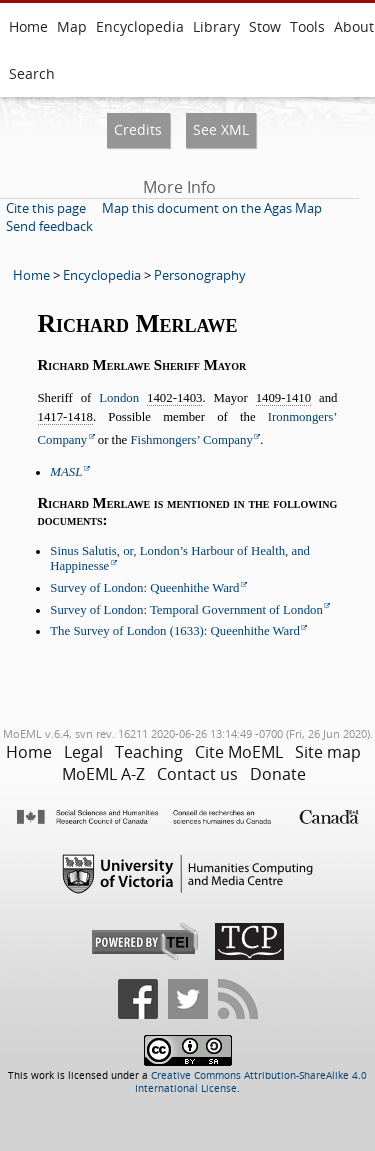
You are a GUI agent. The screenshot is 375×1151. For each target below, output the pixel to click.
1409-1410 (283, 398)
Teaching (149, 752)
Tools (307, 26)
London (119, 398)
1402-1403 (174, 398)
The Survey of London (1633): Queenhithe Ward (175, 631)
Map (72, 26)
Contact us (197, 774)
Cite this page (46, 208)
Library (216, 26)
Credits (138, 129)
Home (28, 26)
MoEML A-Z (103, 774)
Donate (278, 774)
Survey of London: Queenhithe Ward (144, 588)
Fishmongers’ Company (191, 440)
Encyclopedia (140, 26)
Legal (83, 752)
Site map (328, 752)
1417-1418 (65, 417)
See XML (221, 129)
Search (32, 73)
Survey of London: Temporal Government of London (186, 610)
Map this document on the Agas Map (212, 208)
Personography (200, 275)
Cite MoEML (239, 752)
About (354, 26)
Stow (265, 26)
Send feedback (49, 226)
